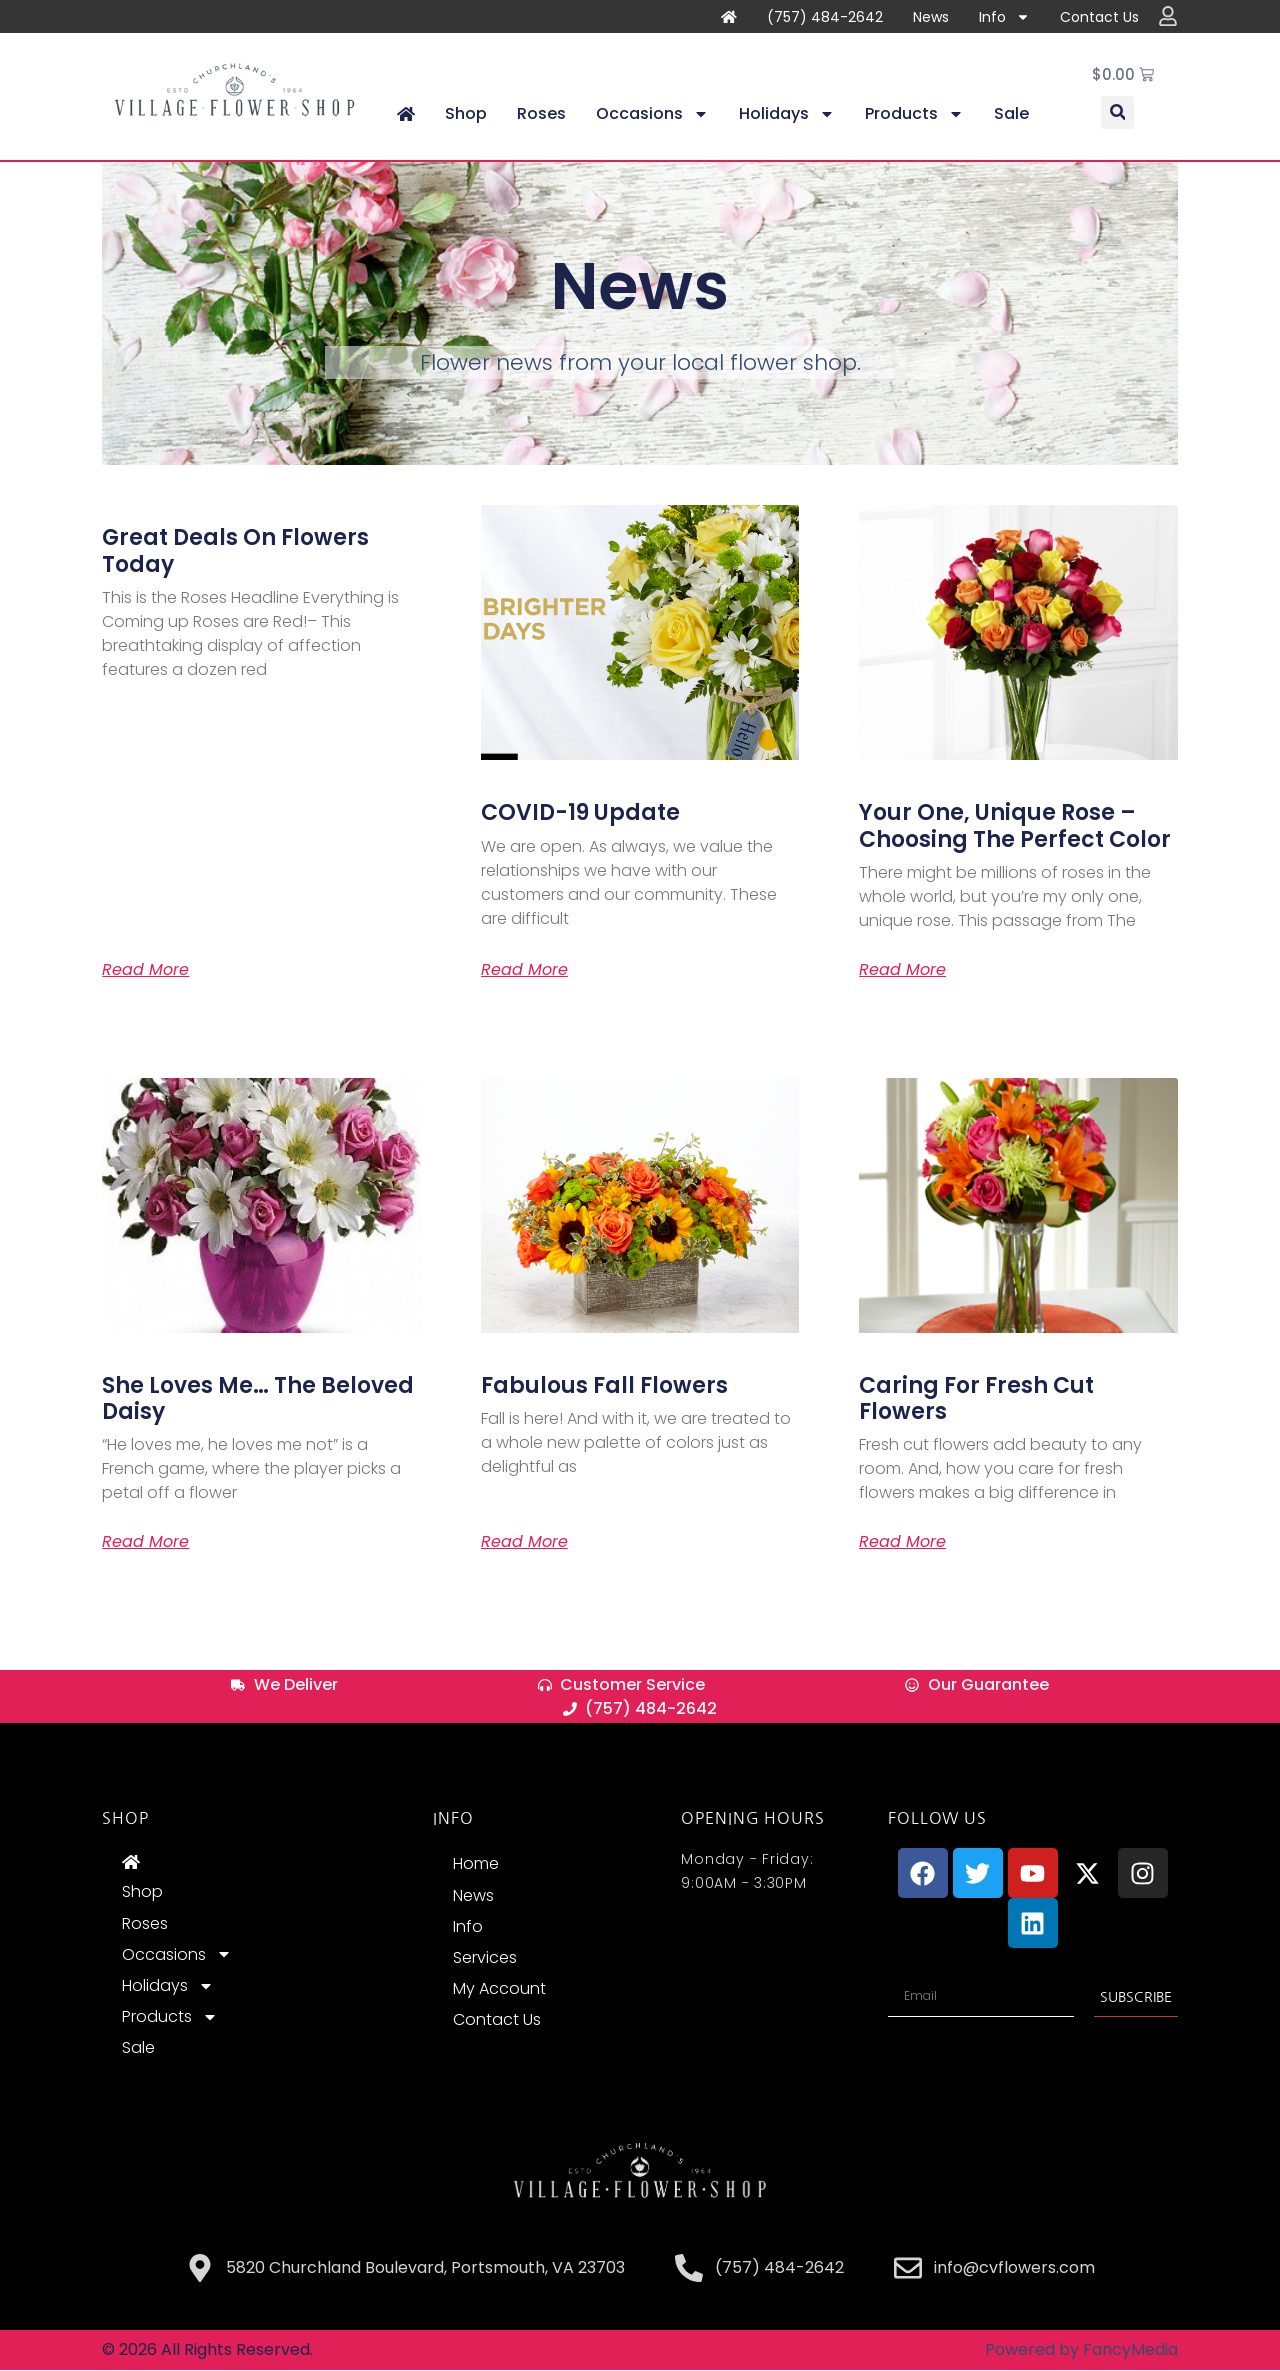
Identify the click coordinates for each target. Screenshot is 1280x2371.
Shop (466, 114)
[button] (1117, 113)
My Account (499, 1989)
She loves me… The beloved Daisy (258, 1399)
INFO (453, 1819)
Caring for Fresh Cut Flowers (976, 1399)
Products (914, 115)
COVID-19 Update (580, 813)
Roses (541, 114)
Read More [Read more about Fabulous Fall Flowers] (524, 1543)
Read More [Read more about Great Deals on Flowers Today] (145, 971)
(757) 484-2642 (825, 17)
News (931, 17)
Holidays (787, 115)
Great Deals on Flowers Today (235, 551)
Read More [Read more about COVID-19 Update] (524, 971)
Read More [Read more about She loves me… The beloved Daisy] (145, 1543)
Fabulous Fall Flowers (604, 1386)
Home (476, 1864)
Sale (1011, 114)
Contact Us (1099, 17)
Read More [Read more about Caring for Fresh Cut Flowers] (902, 1543)
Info (1004, 17)
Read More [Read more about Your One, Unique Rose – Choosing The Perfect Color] (902, 971)
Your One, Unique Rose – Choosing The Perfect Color (1015, 826)
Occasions (652, 115)
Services (485, 1958)
